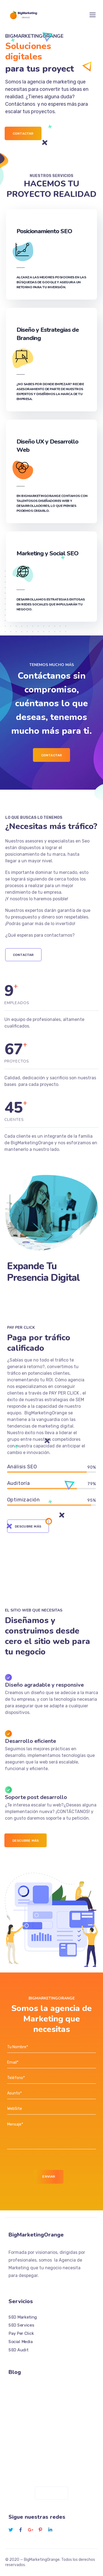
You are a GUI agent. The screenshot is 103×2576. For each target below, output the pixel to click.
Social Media (21, 2341)
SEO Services (21, 2325)
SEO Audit (18, 2349)
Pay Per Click (21, 2333)
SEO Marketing (23, 2317)
